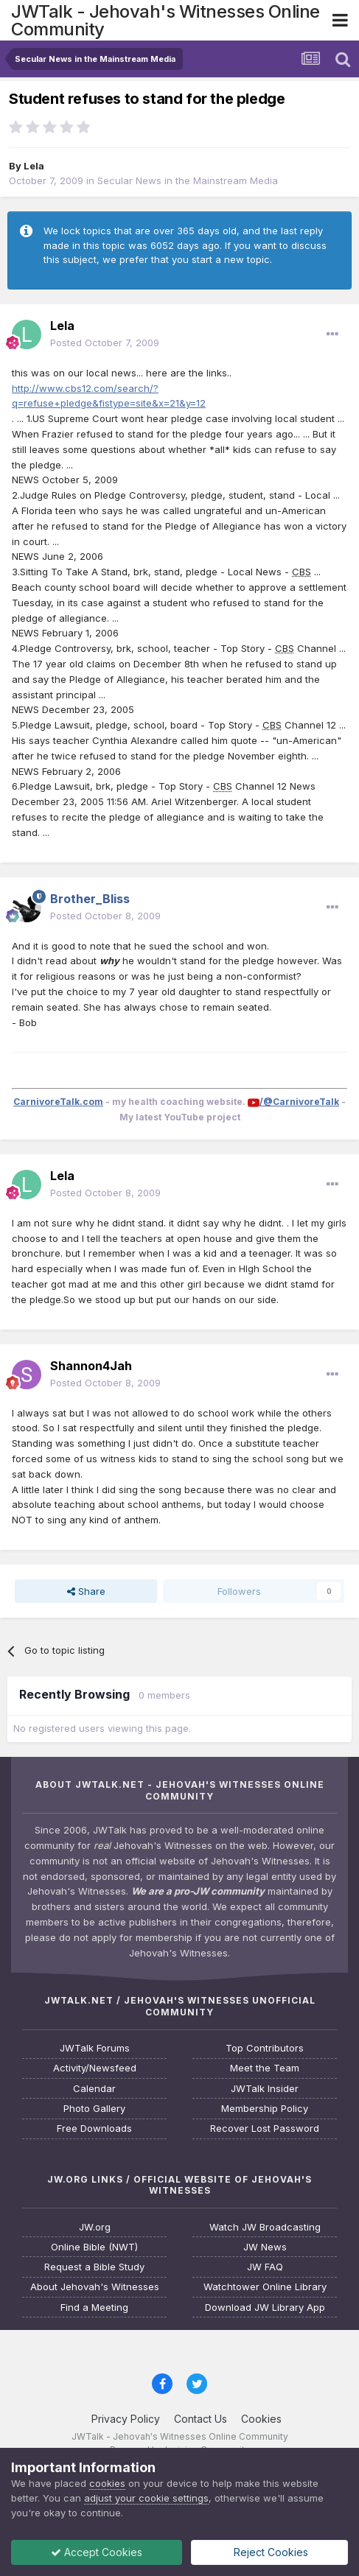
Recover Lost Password (264, 2128)
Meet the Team (264, 2068)
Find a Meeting (94, 2307)
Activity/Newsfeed (94, 2068)
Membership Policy (264, 2108)
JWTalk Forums (95, 2048)
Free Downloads (94, 2128)
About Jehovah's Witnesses (94, 2286)
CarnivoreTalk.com (58, 1101)
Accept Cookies (96, 2552)
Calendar (94, 2088)
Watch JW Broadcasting (265, 2227)
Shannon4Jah (91, 1365)
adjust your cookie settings (146, 2498)
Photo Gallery (94, 2108)
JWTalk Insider (265, 2088)
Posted (104, 342)
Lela (34, 166)
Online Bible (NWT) (94, 2247)
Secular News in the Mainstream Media (187, 180)
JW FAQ (265, 2267)
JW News (265, 2247)
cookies (107, 2483)
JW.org (95, 2227)
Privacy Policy (125, 2418)
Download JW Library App (265, 2307)
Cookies (261, 2418)
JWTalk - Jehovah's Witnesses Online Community (165, 20)
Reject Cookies (269, 2552)
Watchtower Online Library (265, 2286)
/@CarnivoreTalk (299, 1101)
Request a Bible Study (94, 2267)
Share (86, 1591)
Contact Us (200, 2418)
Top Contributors (265, 2048)
